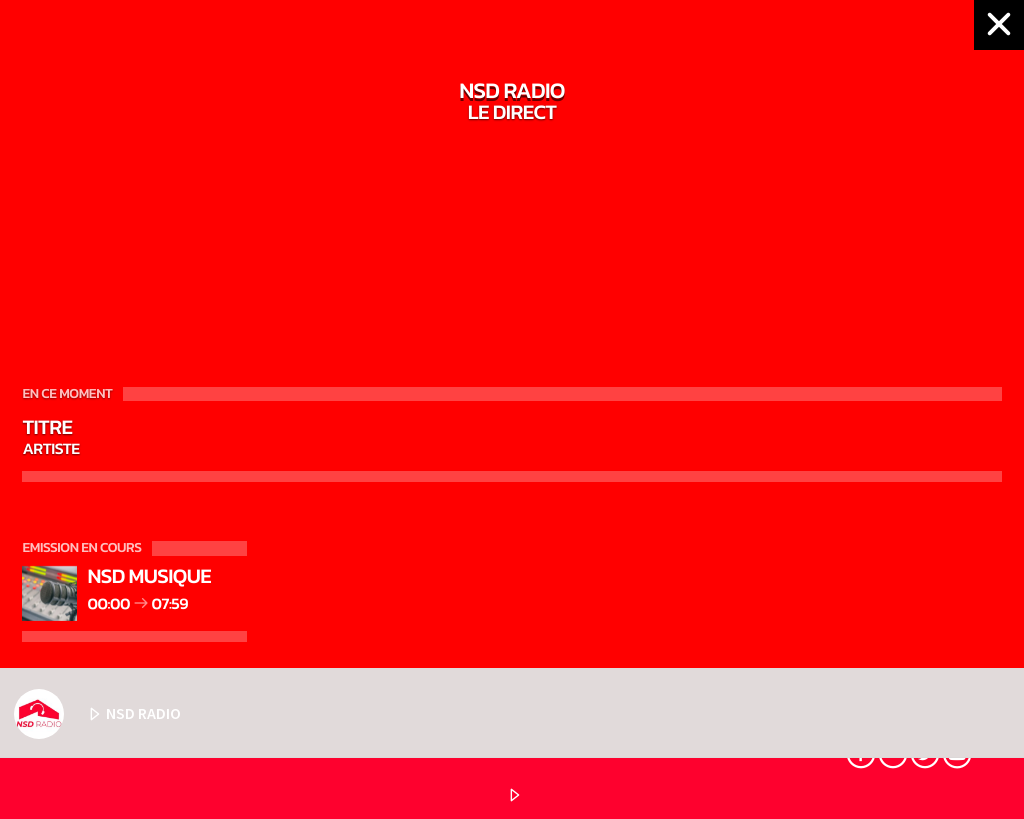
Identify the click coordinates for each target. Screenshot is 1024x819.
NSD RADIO (97, 714)
